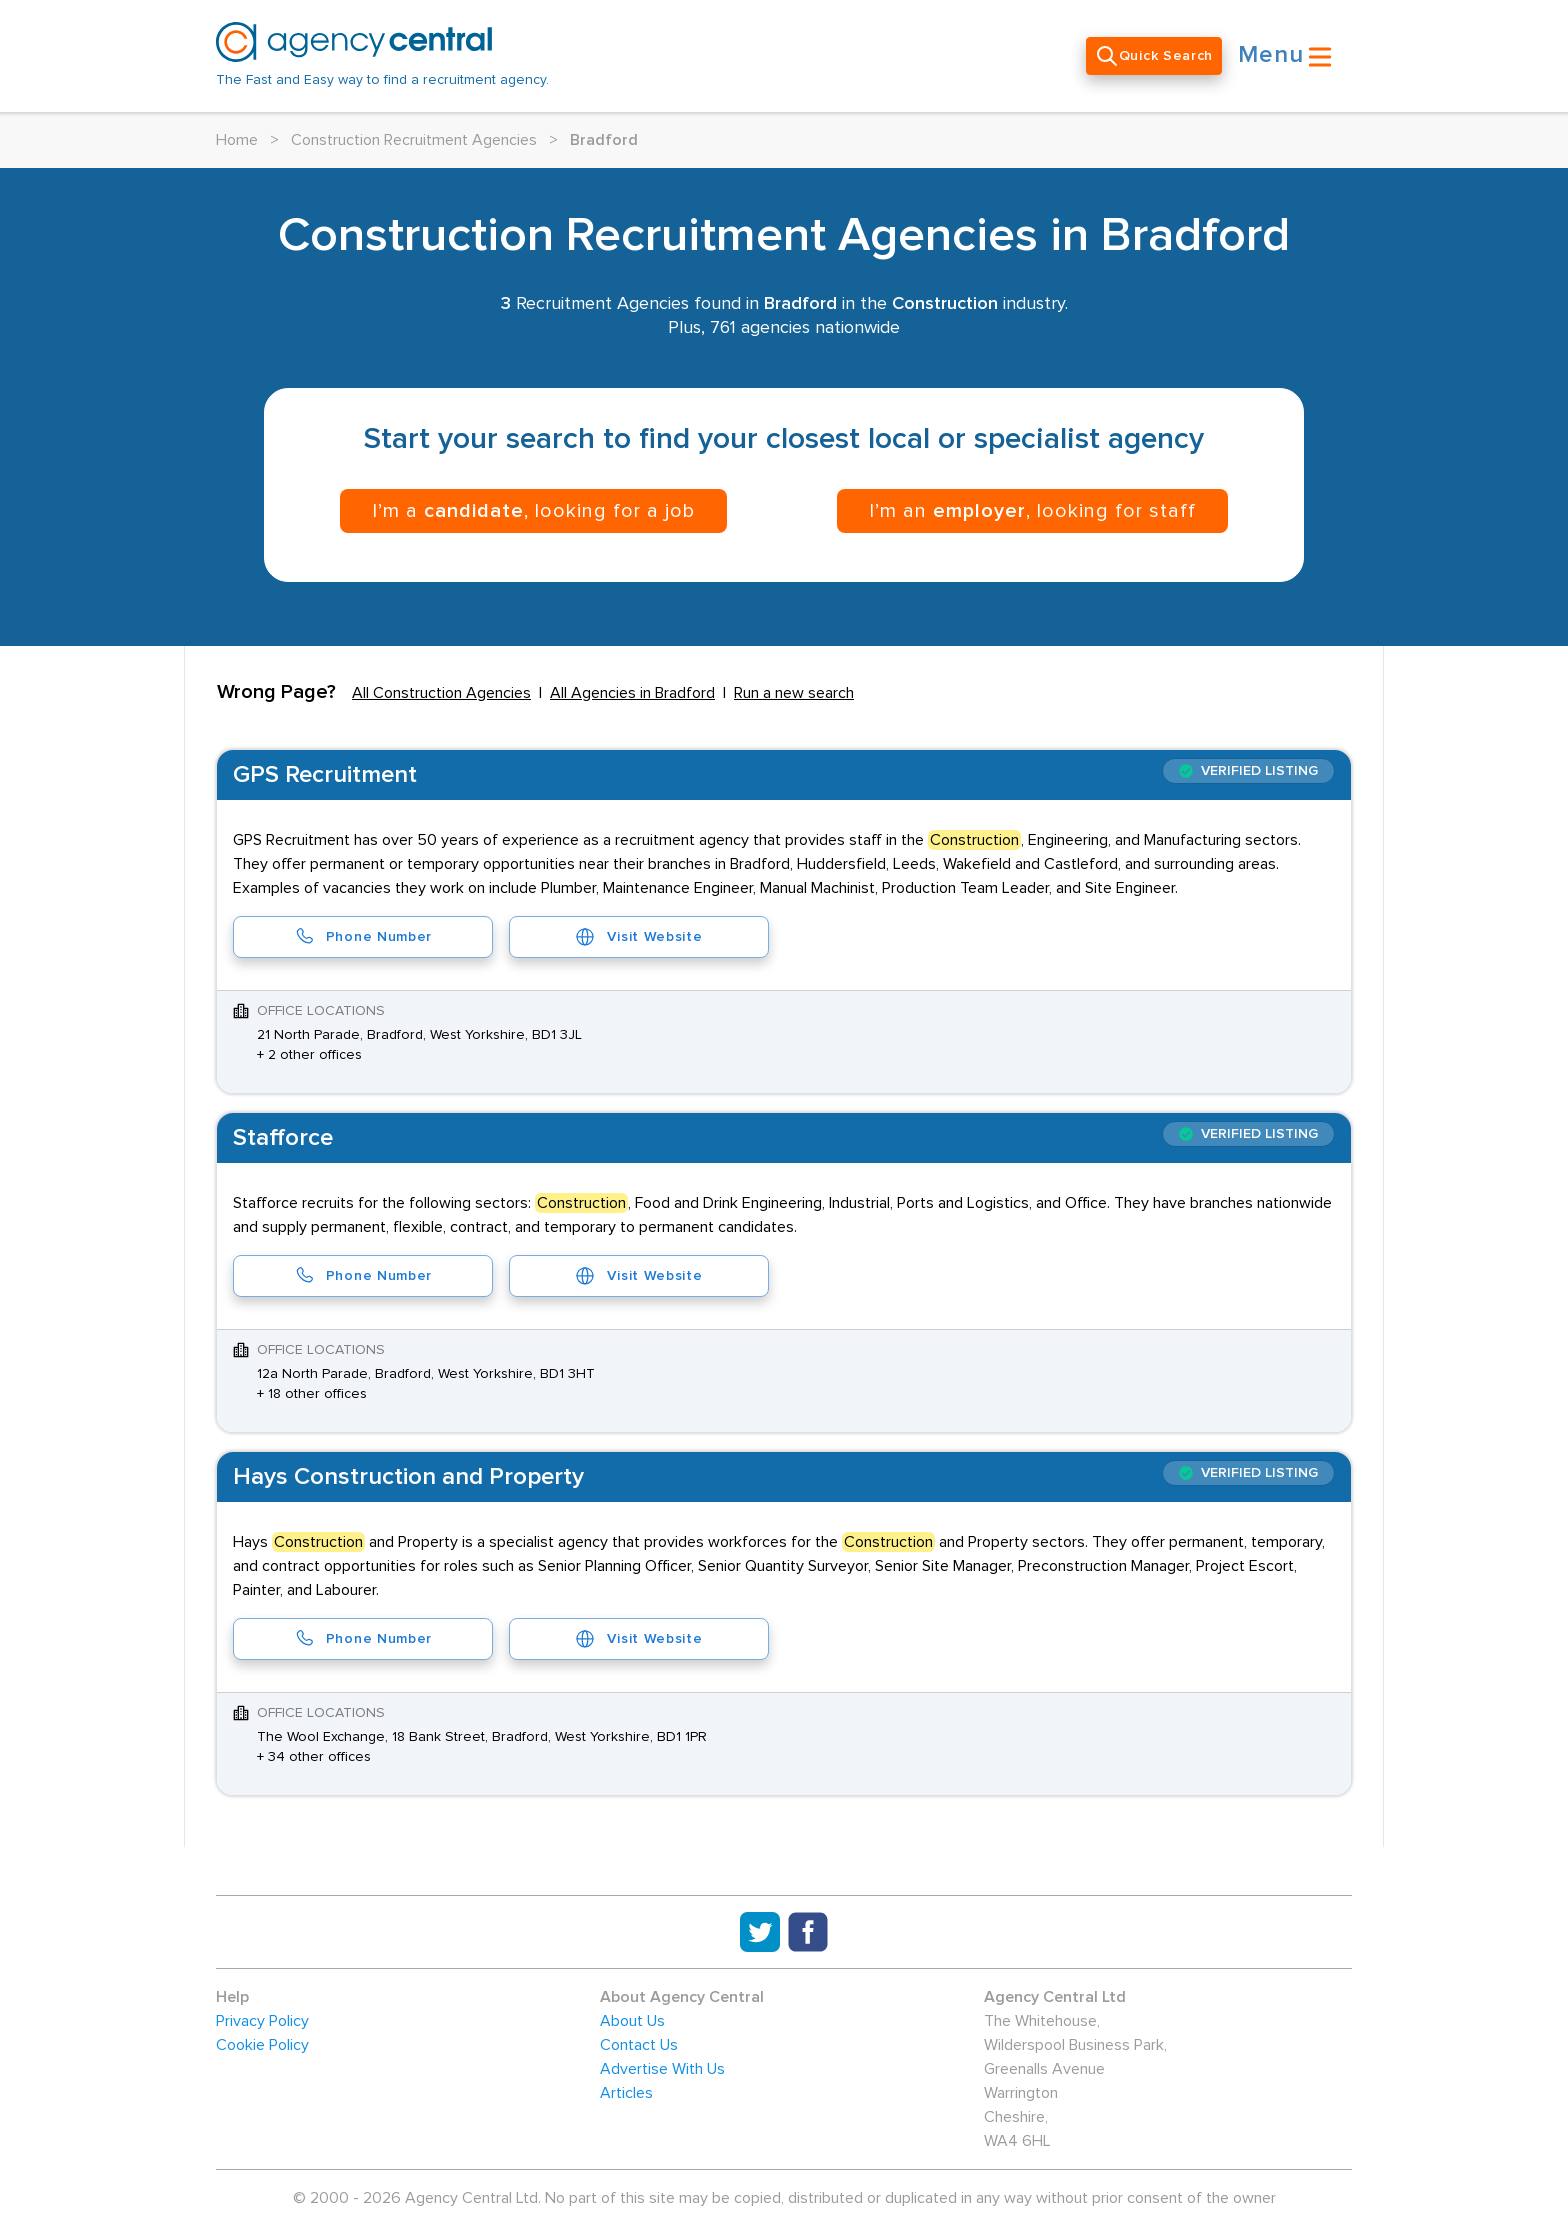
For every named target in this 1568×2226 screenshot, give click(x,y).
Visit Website (638, 937)
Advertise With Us (662, 2069)
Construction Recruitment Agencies (414, 140)
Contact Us (639, 2045)
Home (237, 140)
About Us (632, 2021)
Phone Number (363, 937)
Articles (626, 2093)
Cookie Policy (262, 2045)
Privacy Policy (262, 2021)
